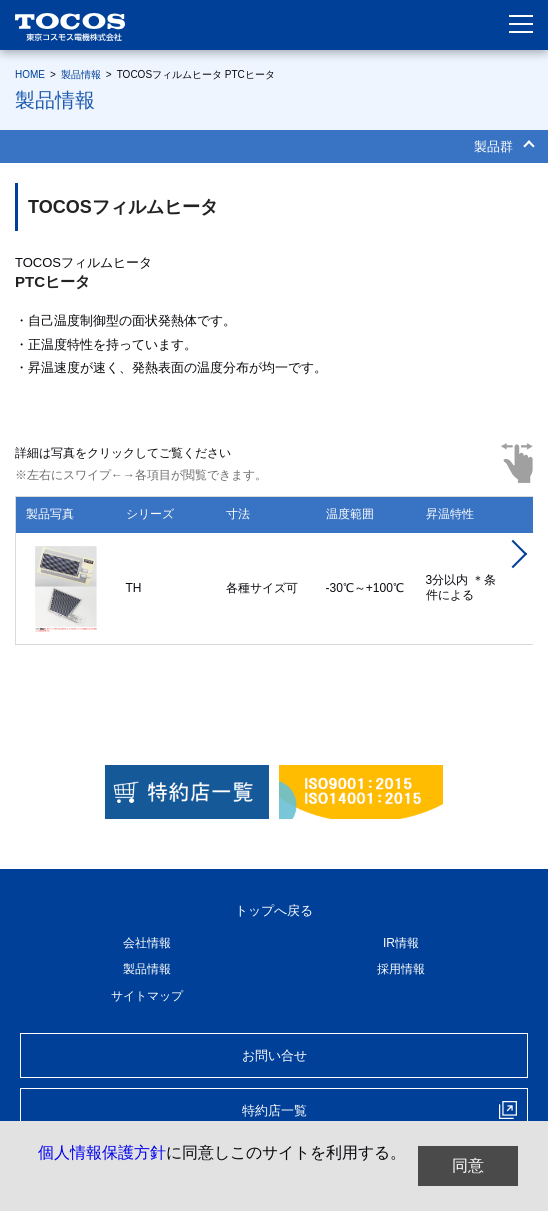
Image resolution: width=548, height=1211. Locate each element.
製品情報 (81, 74)
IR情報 (401, 943)
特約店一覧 (274, 1110)
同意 (468, 1165)
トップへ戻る (274, 910)
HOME (30, 74)
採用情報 (401, 969)
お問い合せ (274, 1055)
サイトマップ (147, 996)
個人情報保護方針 (102, 1152)
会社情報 (147, 943)
